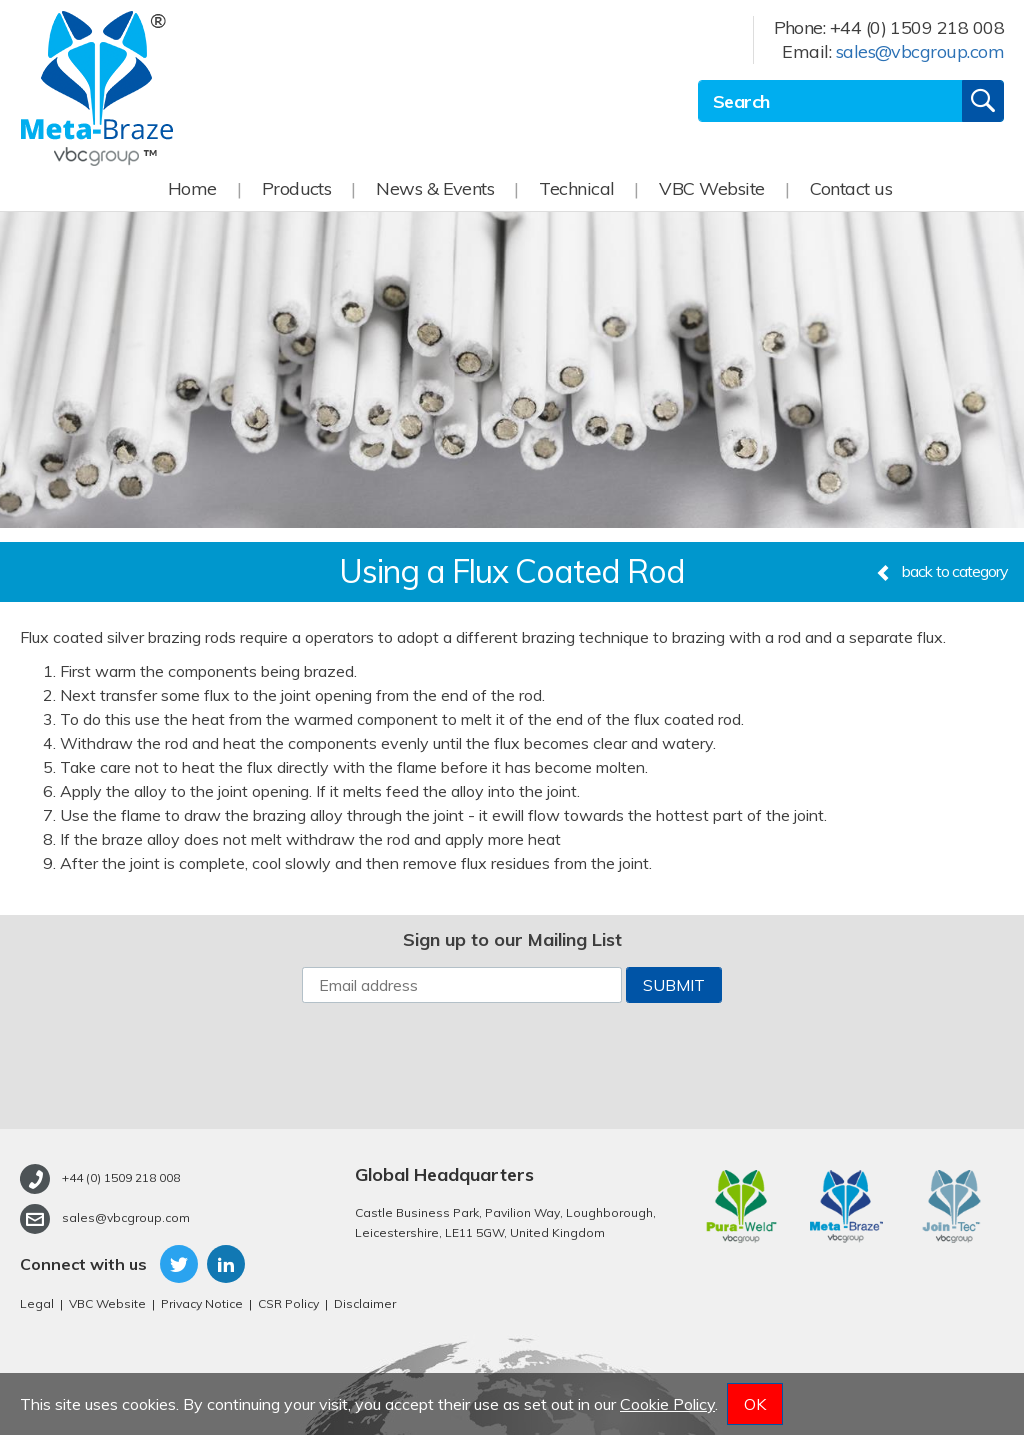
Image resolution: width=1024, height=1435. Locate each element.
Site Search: (698, 80)
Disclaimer (365, 1303)
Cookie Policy (667, 1404)
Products (297, 188)
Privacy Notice (202, 1303)
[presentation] (512, 1066)
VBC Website (711, 188)
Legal (37, 1303)
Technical (576, 188)
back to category (941, 571)
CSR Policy (288, 1303)
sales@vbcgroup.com (920, 51)
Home (192, 188)
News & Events (435, 188)
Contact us (851, 188)
